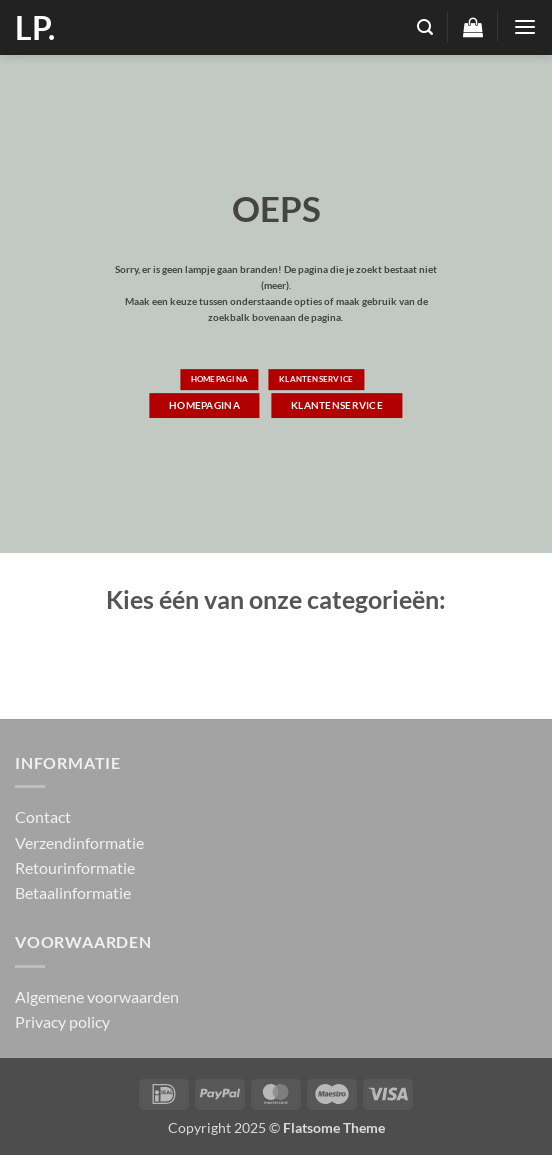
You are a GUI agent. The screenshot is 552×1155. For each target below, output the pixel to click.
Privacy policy (62, 1021)
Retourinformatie (75, 867)
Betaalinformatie (73, 892)
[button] (425, 27)
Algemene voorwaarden (97, 996)
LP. (35, 28)
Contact (43, 816)
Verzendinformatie (79, 842)
